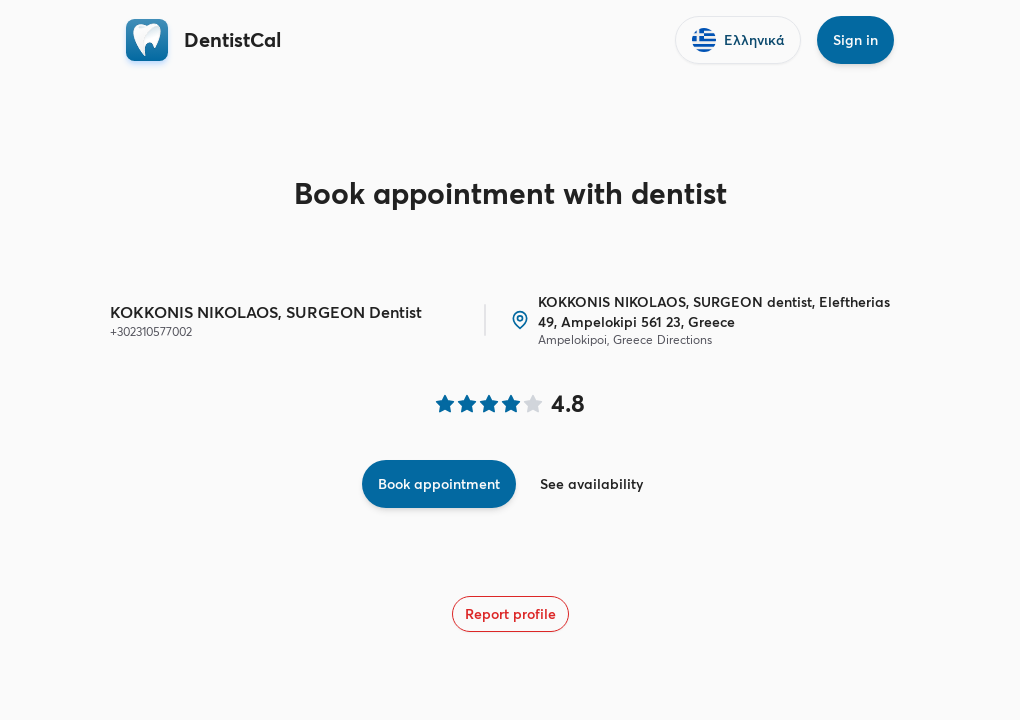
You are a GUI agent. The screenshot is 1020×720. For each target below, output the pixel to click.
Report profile (510, 614)
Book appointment (439, 484)
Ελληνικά (738, 40)
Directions (684, 339)
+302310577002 (151, 331)
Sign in (855, 40)
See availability (591, 484)
